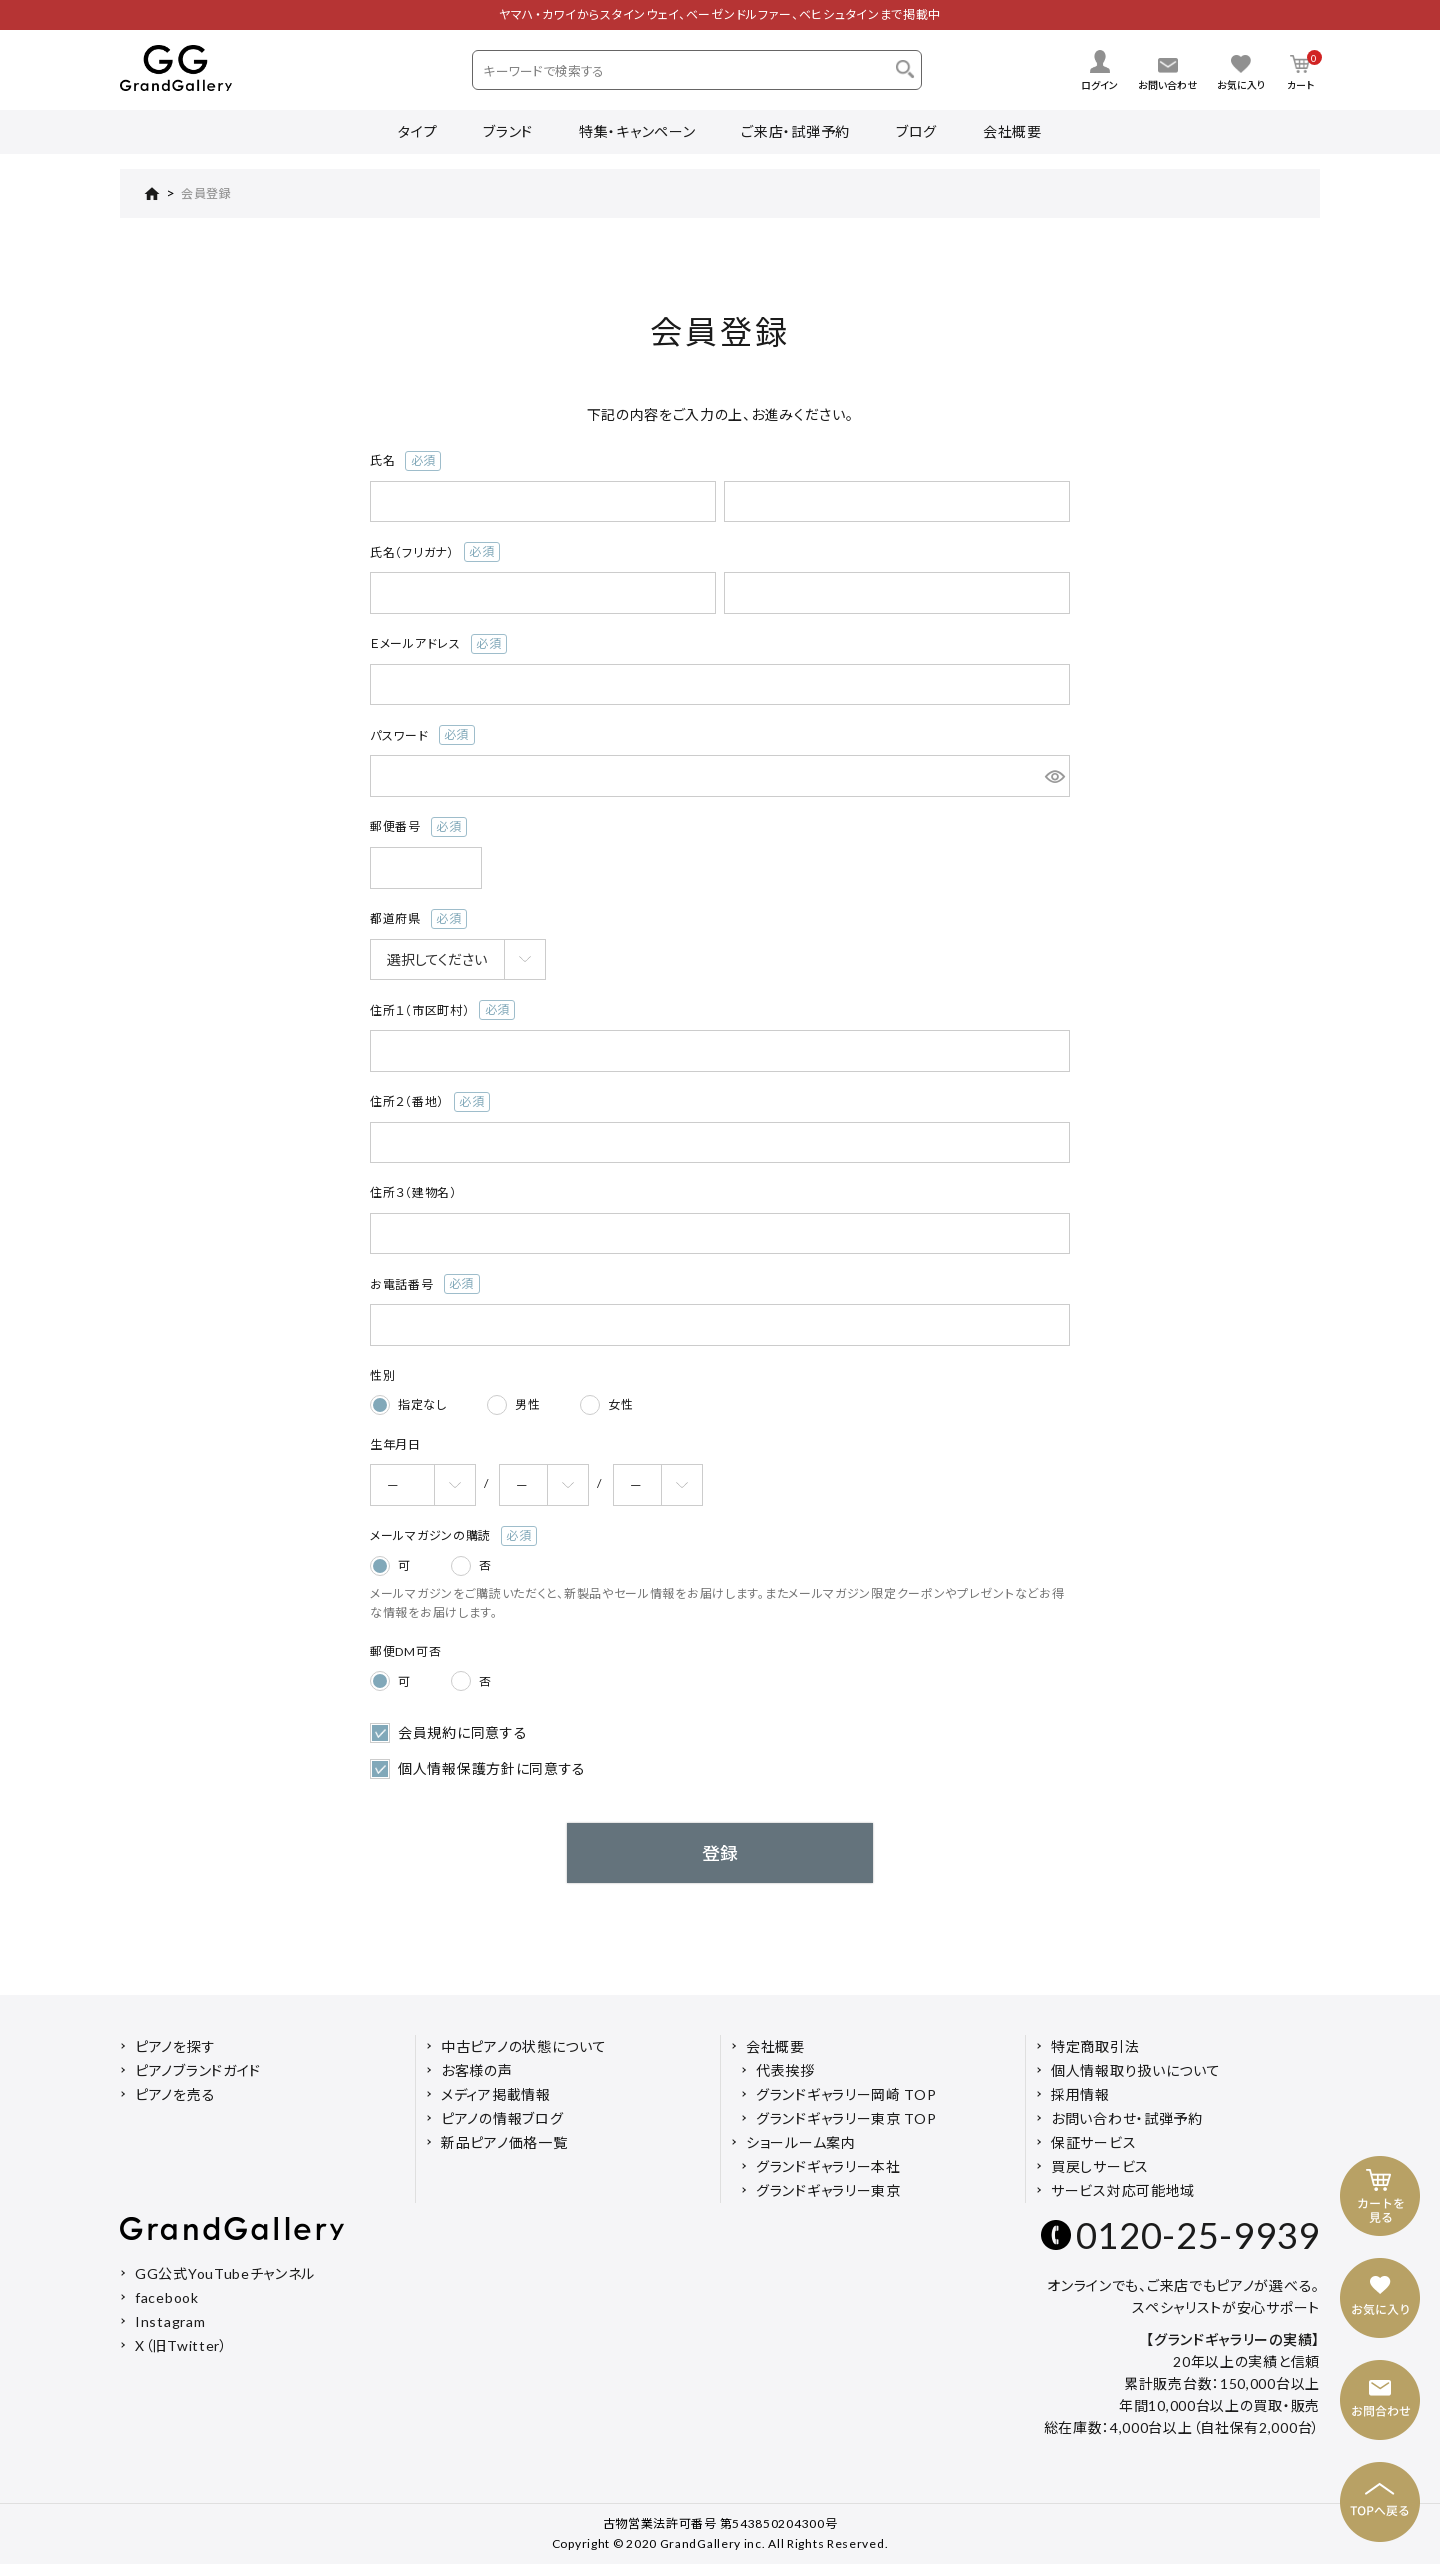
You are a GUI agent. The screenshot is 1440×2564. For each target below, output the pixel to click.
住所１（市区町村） (442, 1010)
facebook (167, 2297)
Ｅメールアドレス (438, 644)
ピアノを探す (175, 2046)
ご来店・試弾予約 (795, 131)
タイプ (417, 131)
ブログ (916, 131)
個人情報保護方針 (457, 1768)
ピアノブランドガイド (198, 2070)
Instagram (170, 2321)
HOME (140, 193)
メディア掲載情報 (496, 2094)
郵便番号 (418, 827)
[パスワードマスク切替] (1054, 776)
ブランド (508, 131)
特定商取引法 (1095, 2046)
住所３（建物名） (413, 1192)
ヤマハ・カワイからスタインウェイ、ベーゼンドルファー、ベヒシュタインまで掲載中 (720, 14)
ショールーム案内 (801, 2142)
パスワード (422, 735)
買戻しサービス (1100, 2166)
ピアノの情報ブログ (502, 2118)
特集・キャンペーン (637, 131)
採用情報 (1080, 2094)
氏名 (405, 461)
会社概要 (1012, 131)
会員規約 (427, 1732)
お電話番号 (425, 1284)
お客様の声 (477, 2070)
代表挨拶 (785, 2070)
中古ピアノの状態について (523, 2046)
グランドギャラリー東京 (828, 2190)
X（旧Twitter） (181, 2345)
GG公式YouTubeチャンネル (225, 2273)
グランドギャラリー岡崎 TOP (846, 2094)
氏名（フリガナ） (435, 552)
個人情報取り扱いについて (1135, 2070)
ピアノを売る (175, 2094)
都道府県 (418, 919)
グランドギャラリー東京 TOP (846, 2118)
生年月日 (395, 1444)
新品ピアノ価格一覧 (504, 2142)
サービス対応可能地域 (1123, 2190)
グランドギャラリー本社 (828, 2166)
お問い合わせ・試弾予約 (1127, 2118)
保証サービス (1093, 2142)
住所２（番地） (430, 1102)
